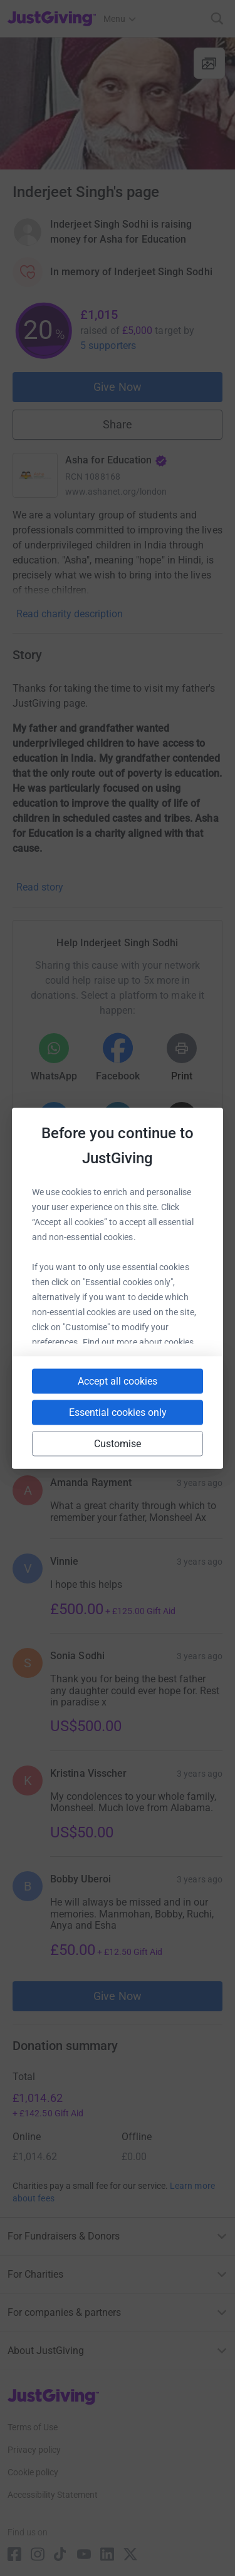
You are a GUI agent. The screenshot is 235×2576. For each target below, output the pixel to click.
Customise (118, 1443)
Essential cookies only (118, 1412)
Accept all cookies (117, 1380)
